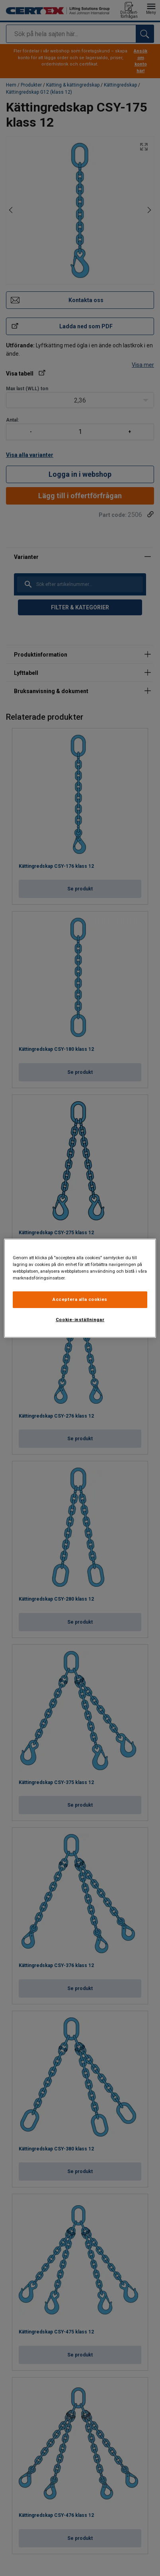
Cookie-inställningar (80, 1319)
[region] (80, 1287)
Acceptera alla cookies (80, 1299)
